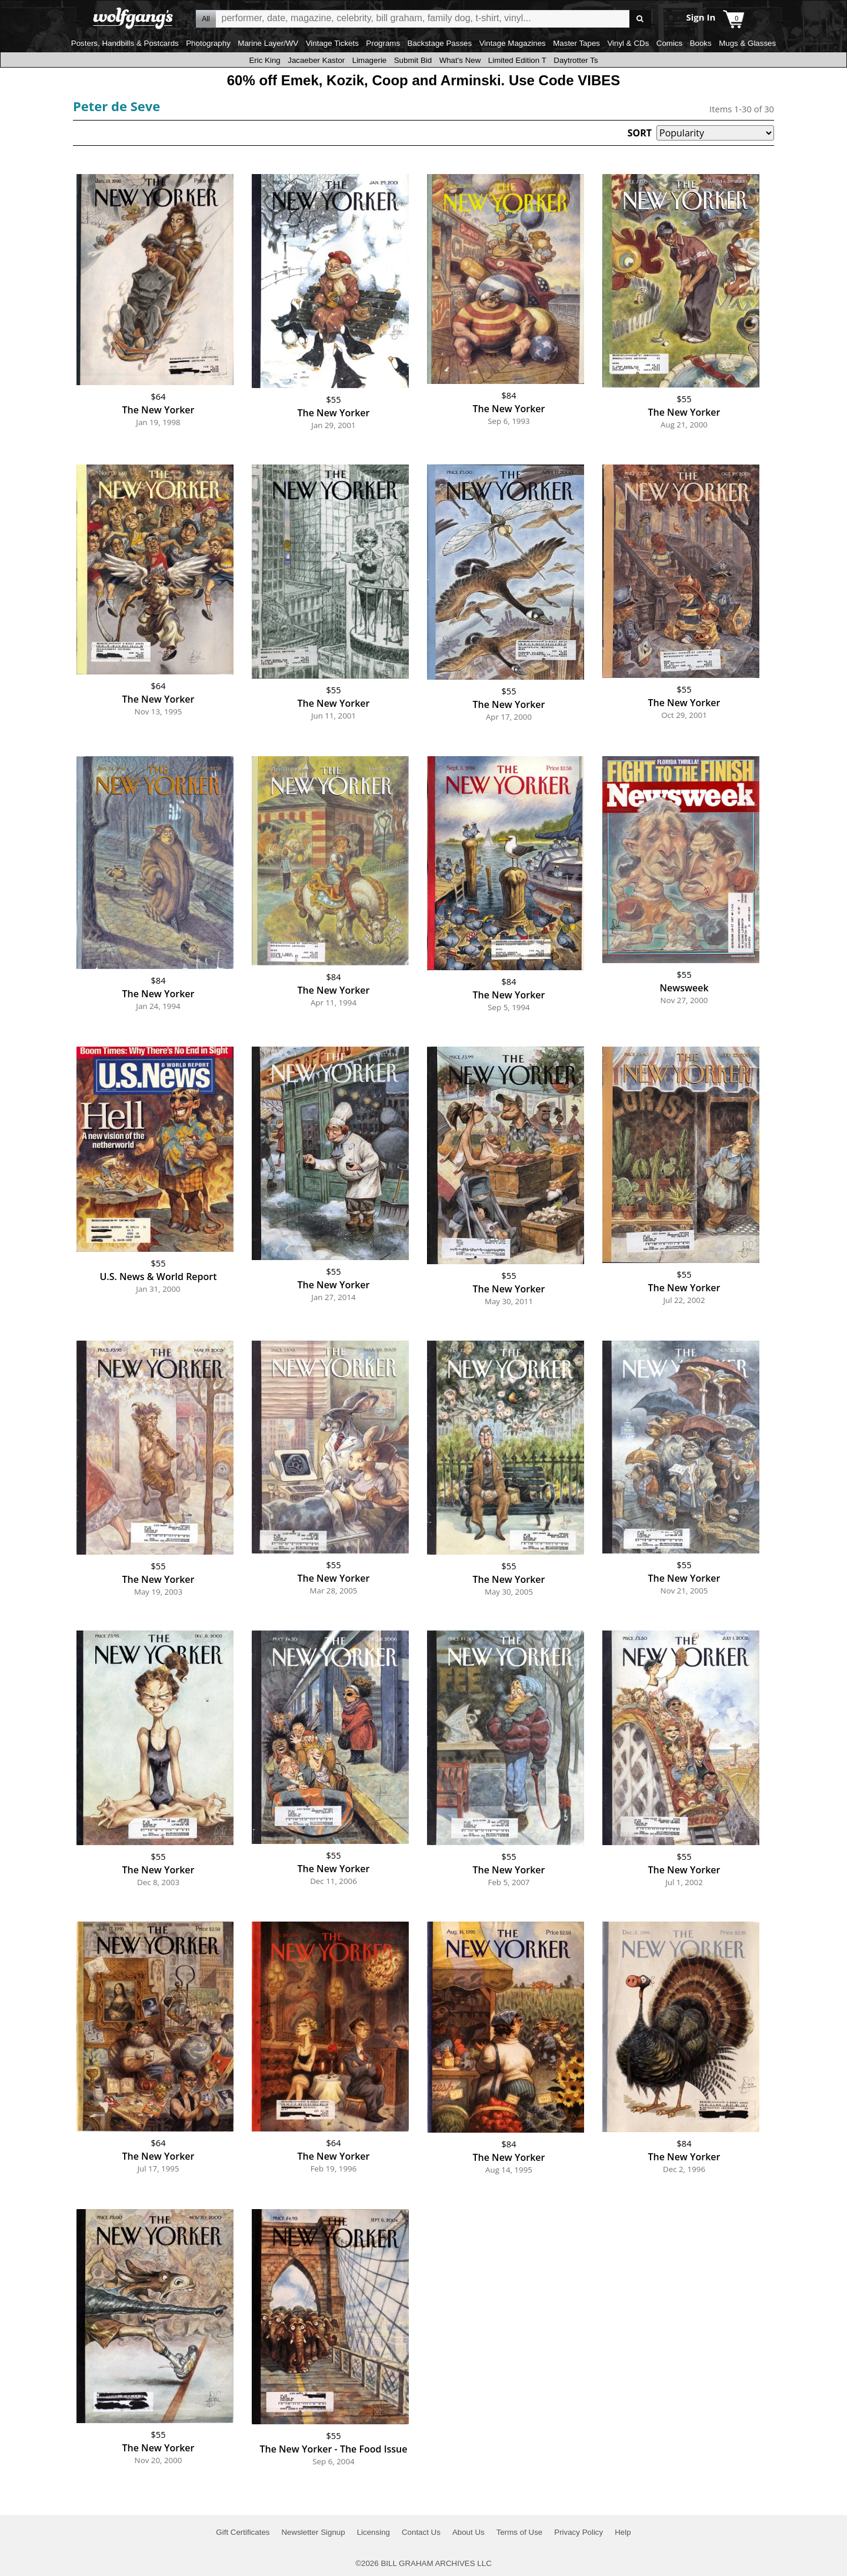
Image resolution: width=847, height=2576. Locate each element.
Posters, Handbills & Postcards (125, 43)
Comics (669, 43)
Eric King (264, 60)
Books (701, 43)
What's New (460, 60)
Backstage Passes (440, 43)
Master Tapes (576, 43)
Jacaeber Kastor (316, 60)
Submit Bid (413, 60)
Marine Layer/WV (268, 43)
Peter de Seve (116, 105)
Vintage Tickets (332, 43)
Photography (208, 43)
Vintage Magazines (512, 43)
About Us (468, 2532)
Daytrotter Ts (575, 60)
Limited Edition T (517, 60)
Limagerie (369, 60)
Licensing (373, 2532)
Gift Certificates (242, 2532)
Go (640, 19)
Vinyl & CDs (628, 43)
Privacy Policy (578, 2532)
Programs (383, 43)
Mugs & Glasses (747, 43)
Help (623, 2532)
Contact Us (421, 2532)
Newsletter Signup (313, 2532)
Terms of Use (519, 2532)
